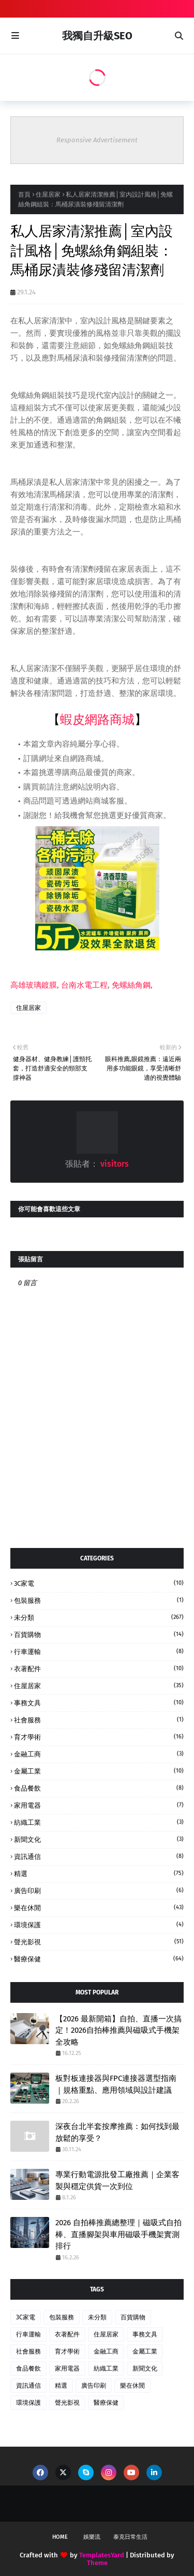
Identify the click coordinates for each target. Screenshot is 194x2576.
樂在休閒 (99, 1907)
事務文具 (99, 1703)
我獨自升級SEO (97, 35)
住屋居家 (48, 194)
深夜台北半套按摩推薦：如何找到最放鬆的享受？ (117, 2132)
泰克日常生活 (130, 2537)
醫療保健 (99, 1959)
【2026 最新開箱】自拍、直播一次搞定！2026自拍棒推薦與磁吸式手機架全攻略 (118, 2030)
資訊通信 (99, 1856)
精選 (99, 1873)
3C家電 (99, 1583)
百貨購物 (99, 1634)
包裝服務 (99, 1600)
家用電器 (99, 1805)
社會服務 (99, 1720)
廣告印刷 (99, 1890)
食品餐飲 (99, 1788)
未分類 (99, 1617)
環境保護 (99, 1924)
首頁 (24, 194)
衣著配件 (99, 1668)
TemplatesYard (101, 2555)
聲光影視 (99, 1942)
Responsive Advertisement (97, 140)
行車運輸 (99, 1651)
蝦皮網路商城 (97, 719)
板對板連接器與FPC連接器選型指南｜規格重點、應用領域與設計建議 (115, 2084)
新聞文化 (99, 1839)
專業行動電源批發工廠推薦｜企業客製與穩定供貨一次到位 (117, 2180)
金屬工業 (99, 1771)
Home (60, 2537)
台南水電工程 (84, 985)
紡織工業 (99, 1822)
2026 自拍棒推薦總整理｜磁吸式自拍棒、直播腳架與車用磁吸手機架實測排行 (118, 2234)
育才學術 (99, 1737)
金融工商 (99, 1754)
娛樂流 (91, 2537)
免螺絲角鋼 (131, 985)
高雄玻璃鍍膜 (33, 985)
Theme (97, 2563)
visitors (113, 1164)
